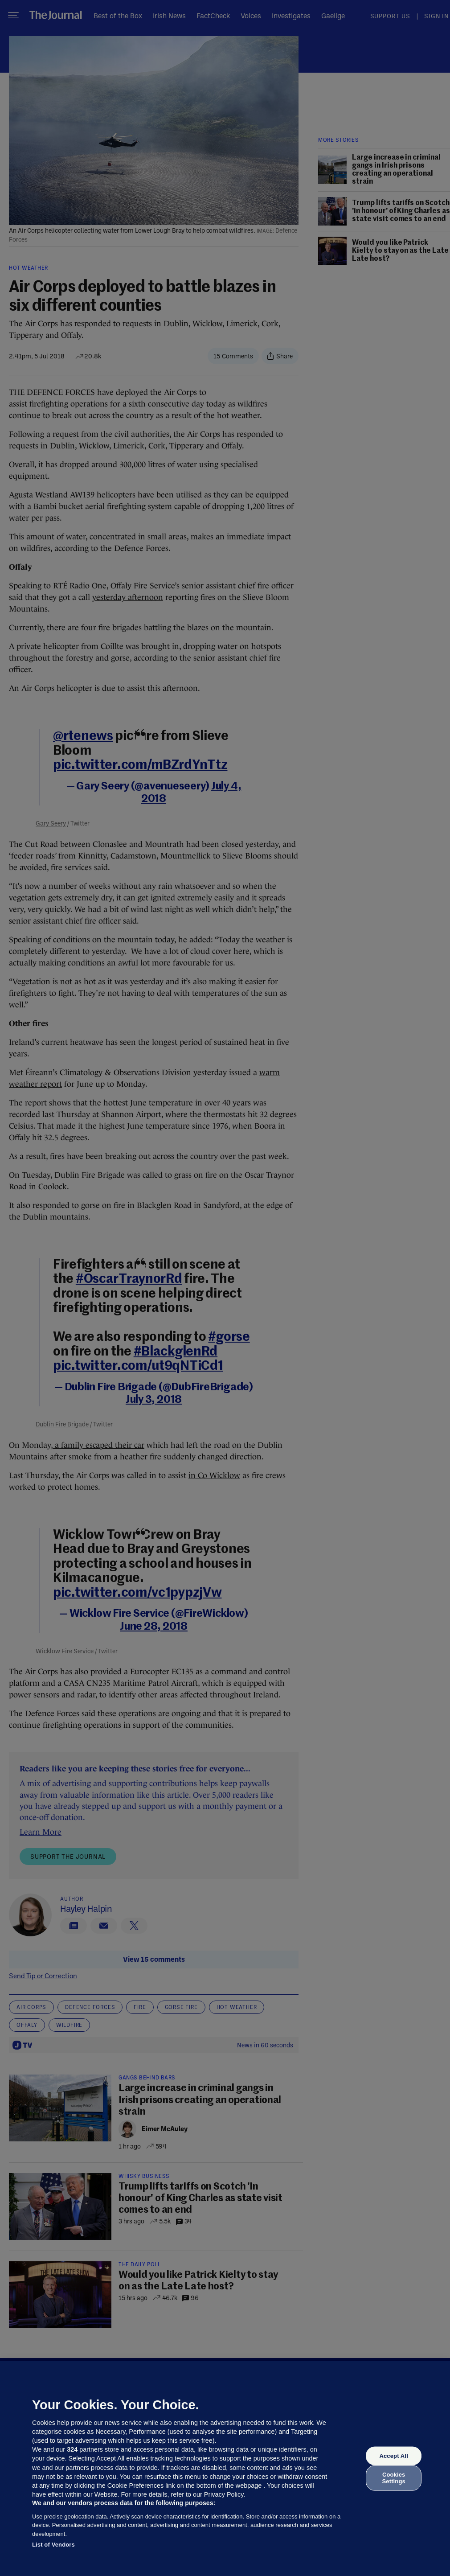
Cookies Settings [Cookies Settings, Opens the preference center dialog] (393, 2478)
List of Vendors (53, 2544)
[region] (225, 2468)
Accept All (393, 2456)
